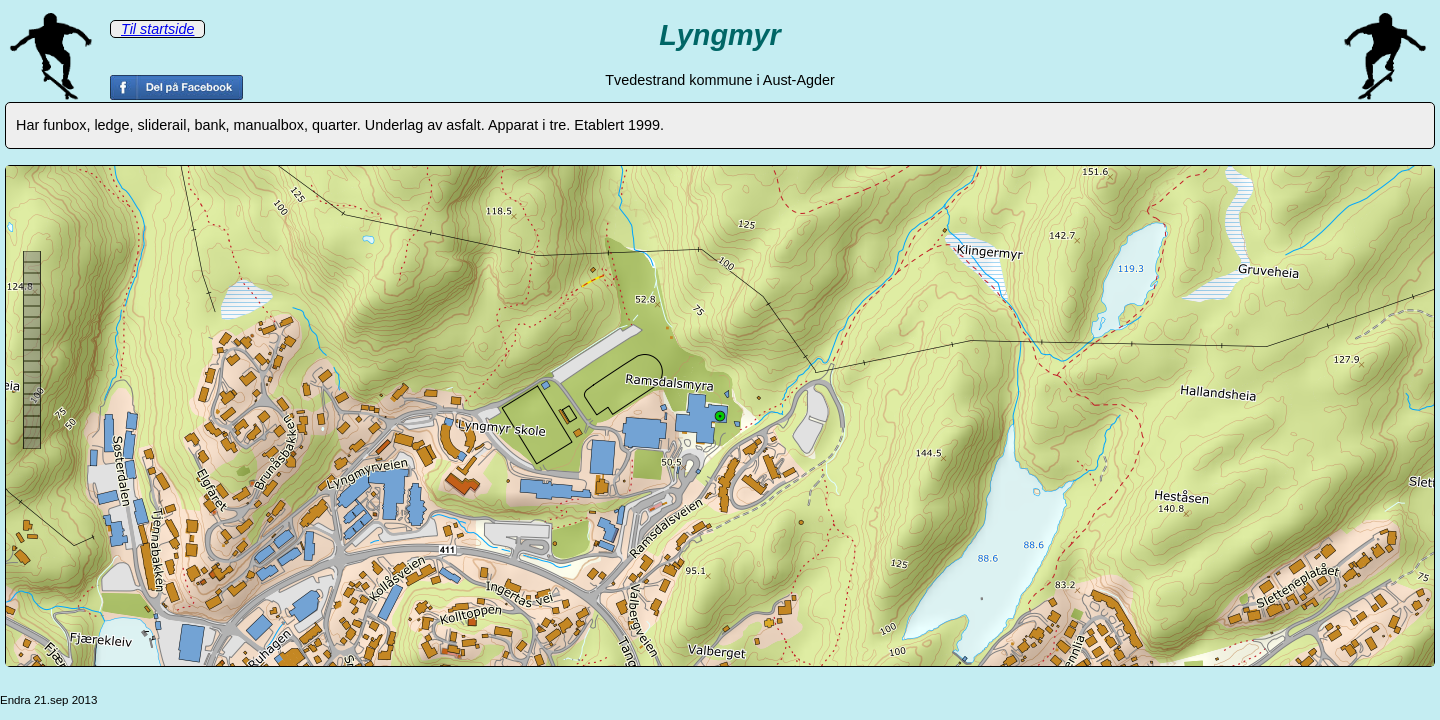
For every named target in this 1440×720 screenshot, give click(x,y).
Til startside (157, 29)
